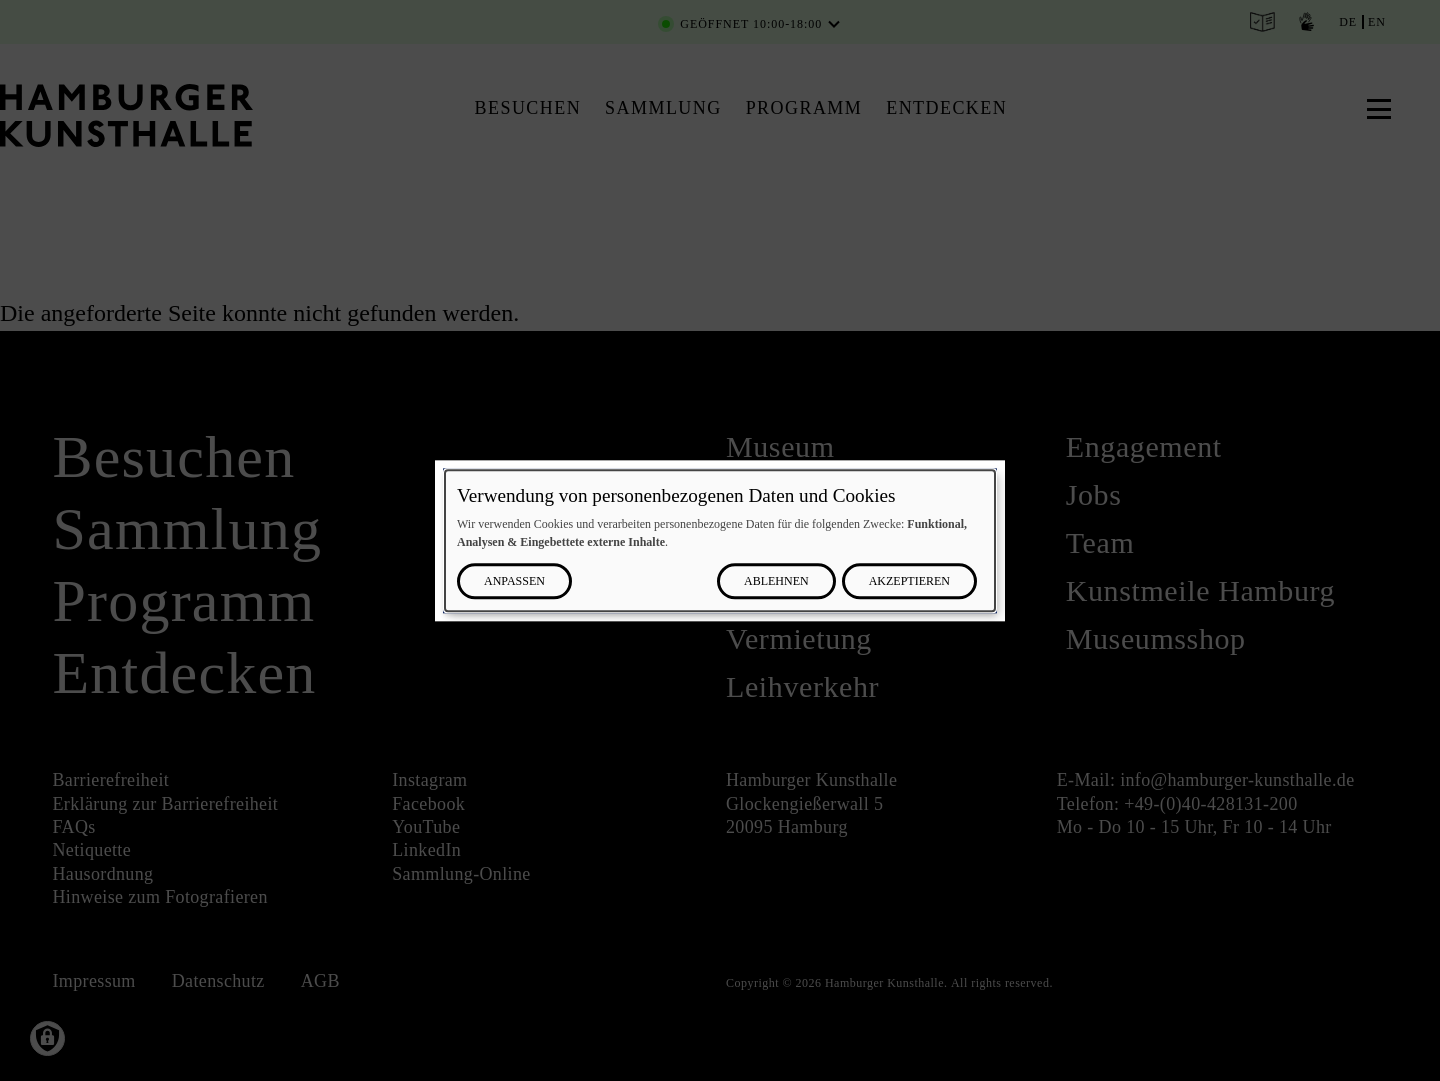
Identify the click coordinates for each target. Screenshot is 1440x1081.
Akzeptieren (909, 581)
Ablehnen (776, 581)
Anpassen (514, 581)
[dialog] (720, 540)
